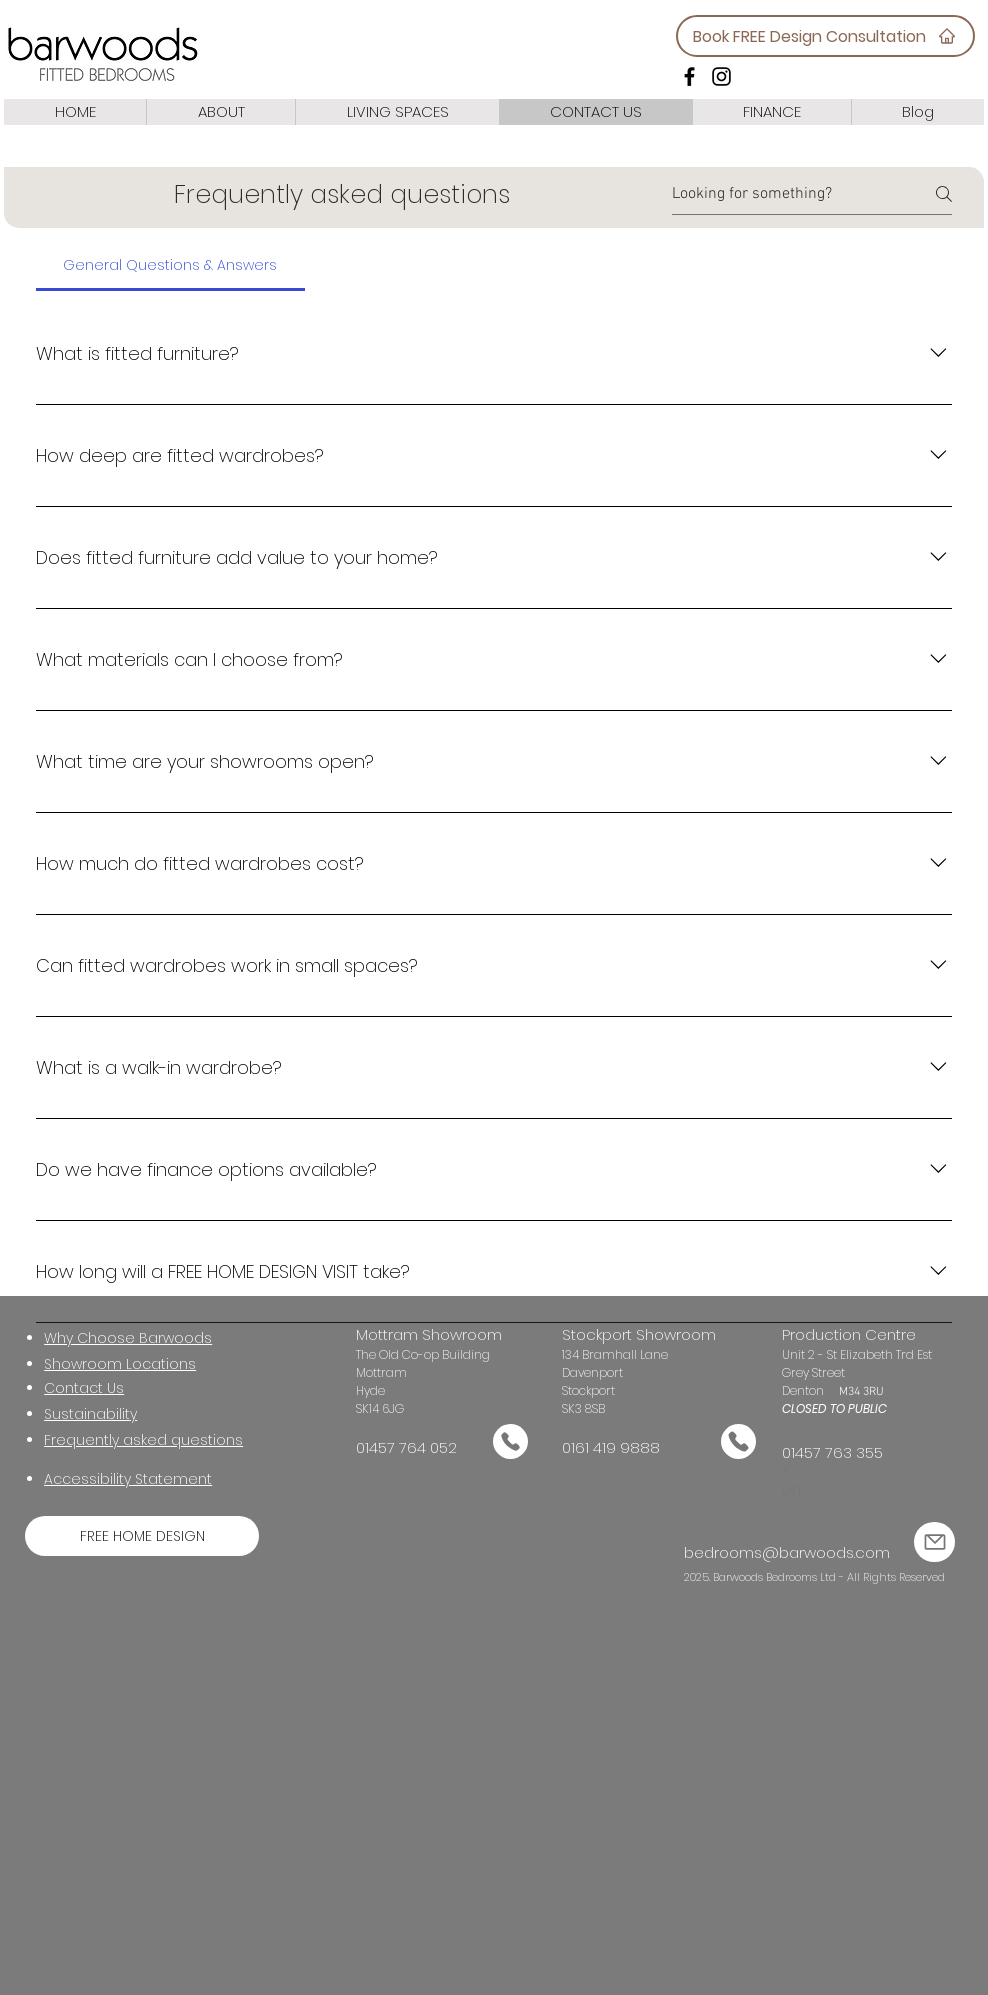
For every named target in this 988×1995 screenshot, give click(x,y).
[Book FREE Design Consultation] (825, 36)
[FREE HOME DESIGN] (142, 1536)
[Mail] (510, 1441)
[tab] (170, 265)
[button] (90, 1415)
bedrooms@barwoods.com (787, 1552)
